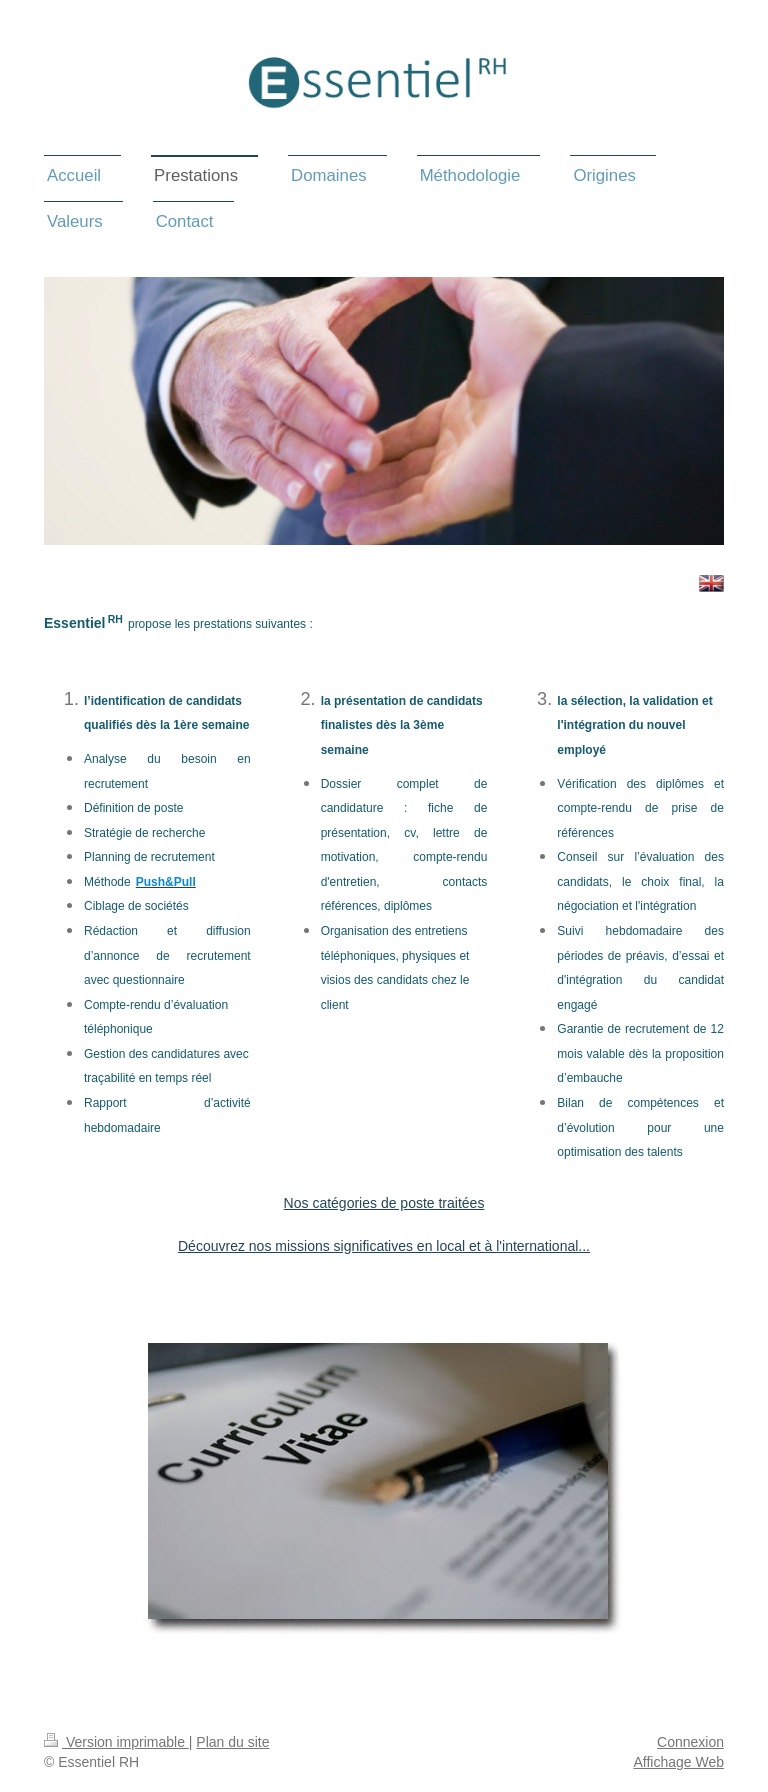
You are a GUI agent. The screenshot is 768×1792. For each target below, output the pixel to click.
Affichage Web (678, 1762)
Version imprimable (116, 1742)
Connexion (690, 1742)
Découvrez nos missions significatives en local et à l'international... (384, 1246)
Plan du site (232, 1742)
